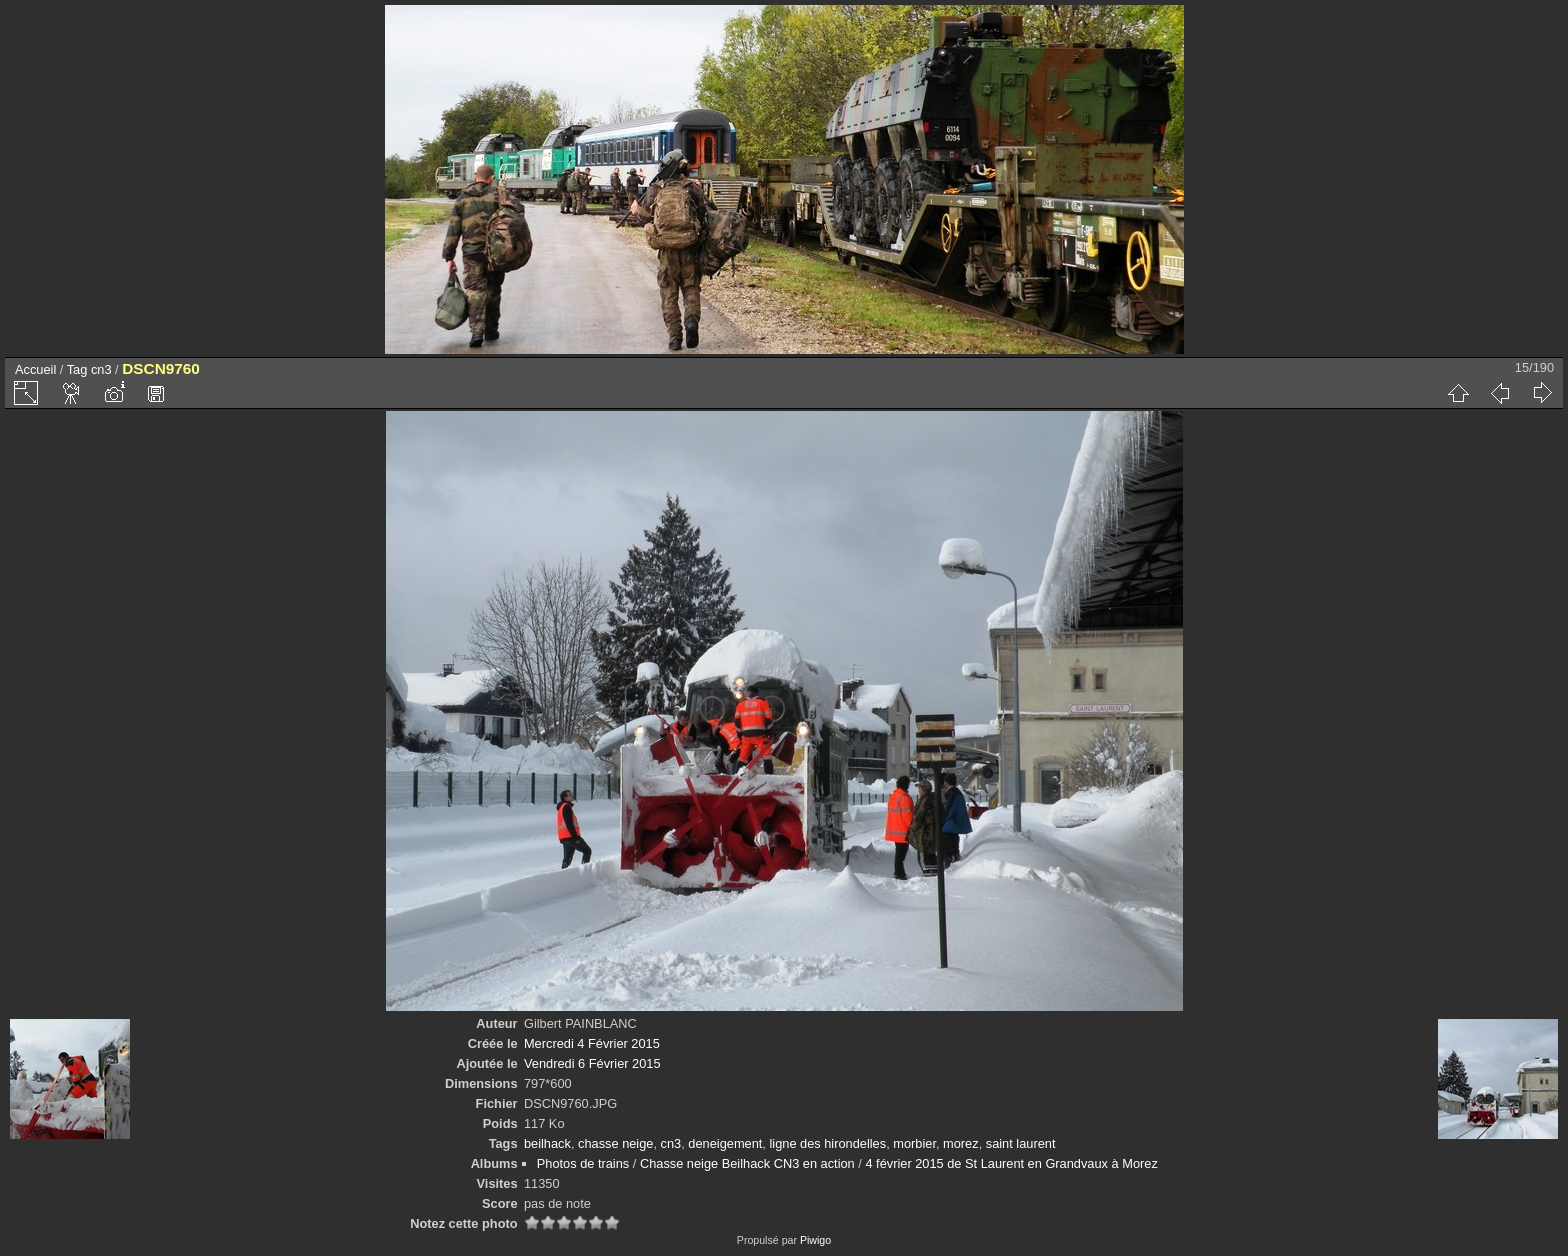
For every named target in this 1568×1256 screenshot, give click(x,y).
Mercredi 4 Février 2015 (592, 1043)
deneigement (725, 1143)
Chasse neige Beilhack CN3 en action (747, 1163)
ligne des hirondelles (827, 1143)
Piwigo (815, 1240)
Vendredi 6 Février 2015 (592, 1063)
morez (961, 1143)
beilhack (547, 1143)
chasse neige (615, 1143)
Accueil (35, 369)
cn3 (101, 369)
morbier (914, 1143)
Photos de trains (583, 1163)
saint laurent (1021, 1143)
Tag (77, 369)
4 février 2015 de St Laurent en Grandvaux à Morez (1011, 1163)
